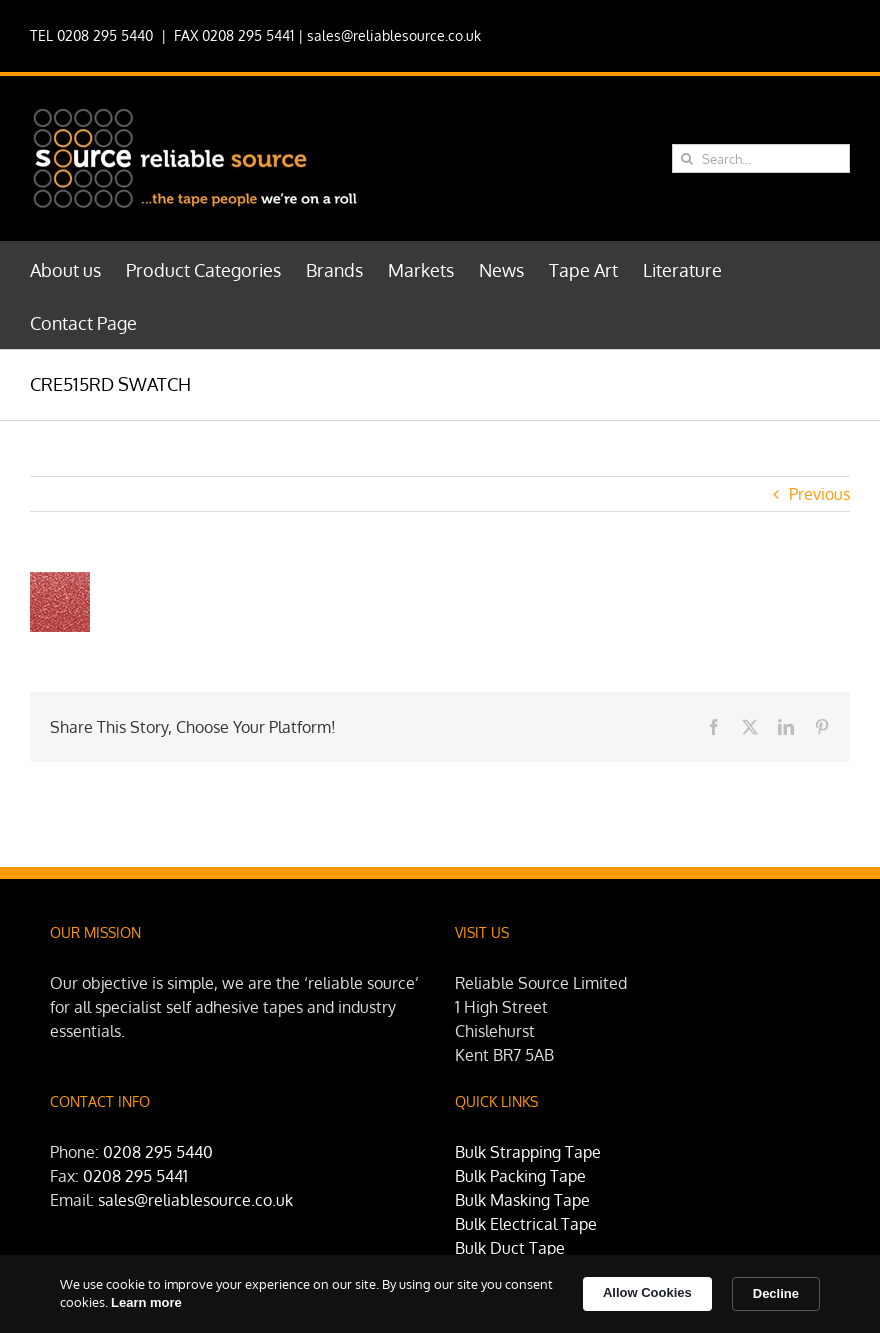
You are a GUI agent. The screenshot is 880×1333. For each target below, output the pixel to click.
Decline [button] (776, 1293)
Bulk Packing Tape (520, 1176)
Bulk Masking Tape (522, 1200)
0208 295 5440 (158, 1152)
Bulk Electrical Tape (526, 1224)
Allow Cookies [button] (647, 1292)
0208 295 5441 (135, 1176)
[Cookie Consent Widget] (440, 1294)
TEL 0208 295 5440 (91, 35)
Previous (819, 494)
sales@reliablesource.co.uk (394, 35)
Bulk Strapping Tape (528, 1152)
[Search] (686, 158)
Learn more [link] (146, 1302)
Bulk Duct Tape (510, 1248)
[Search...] (761, 158)
